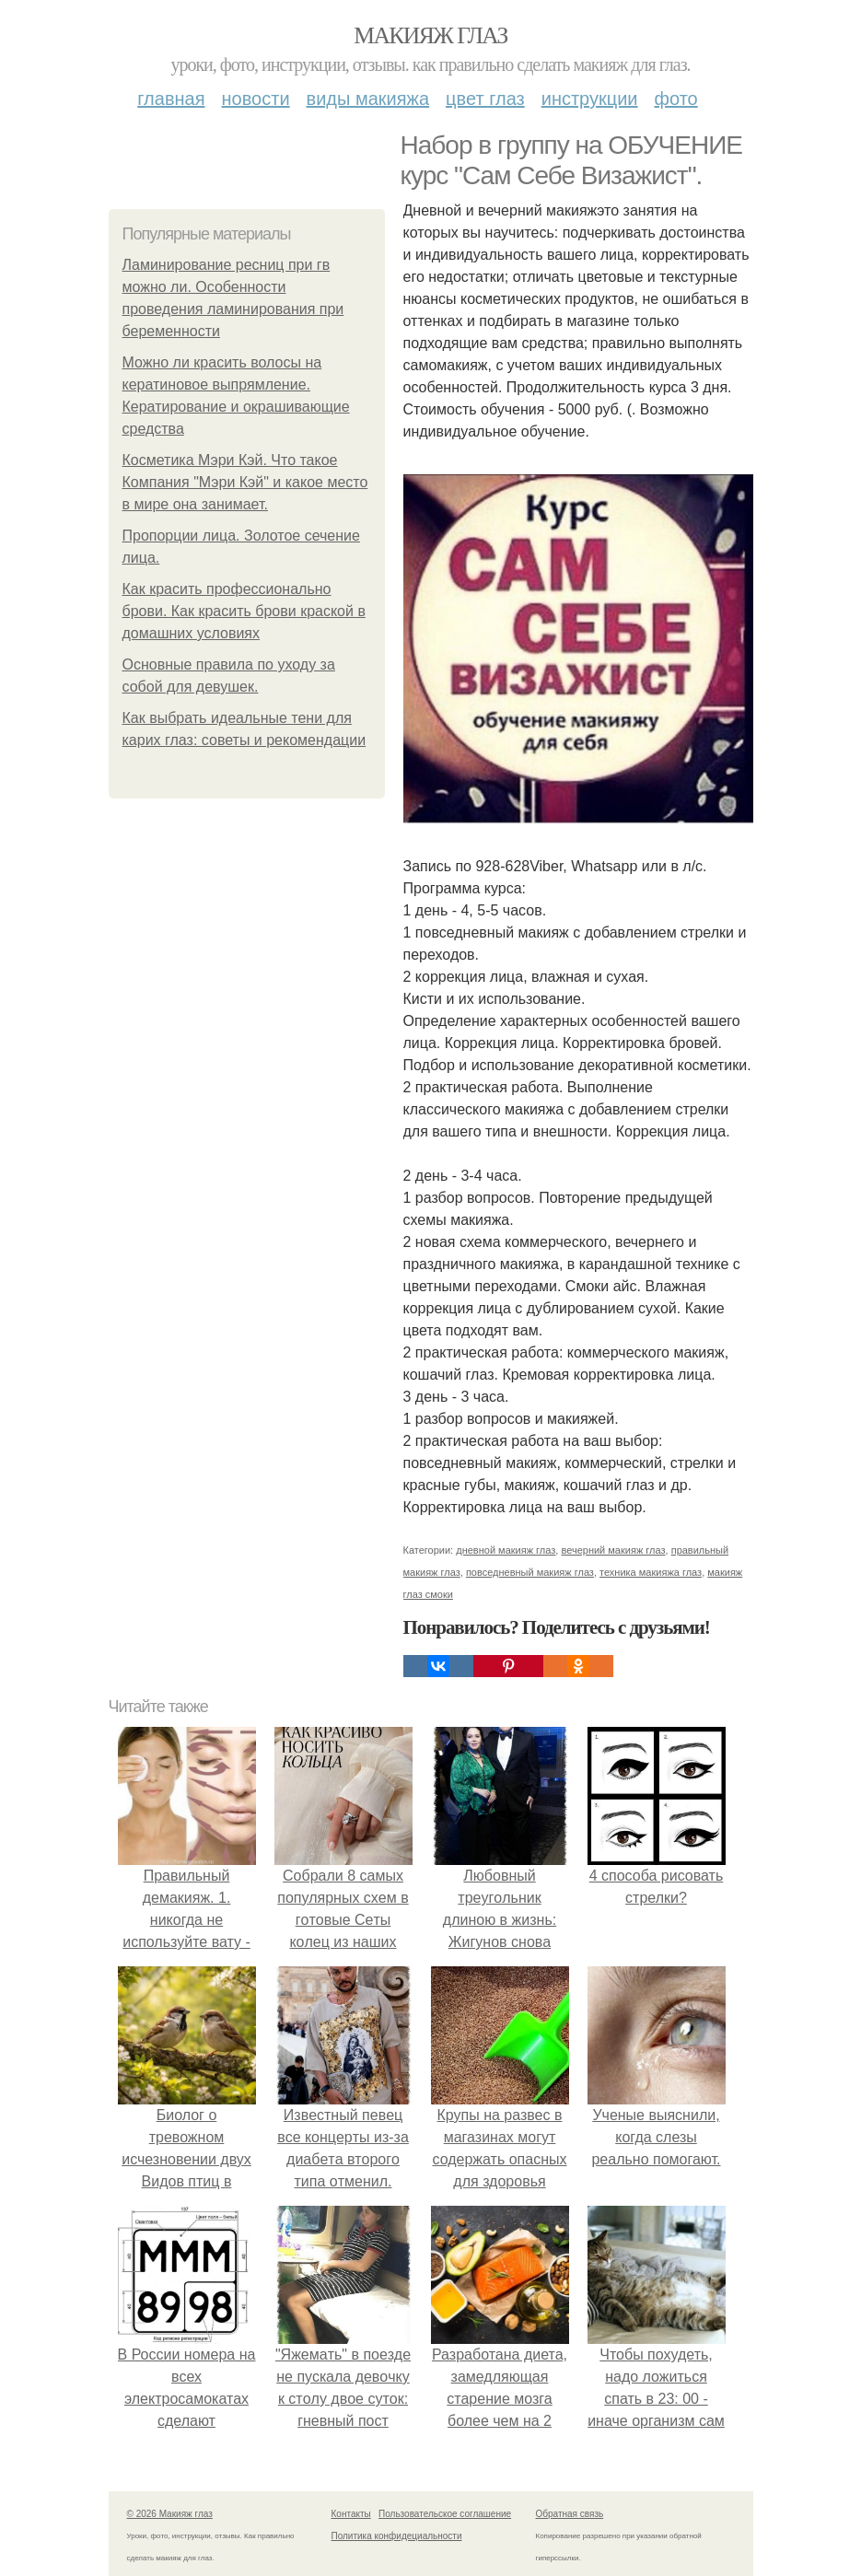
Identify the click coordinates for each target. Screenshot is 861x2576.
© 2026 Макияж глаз (170, 2514)
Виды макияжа (368, 98)
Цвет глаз (485, 98)
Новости (256, 98)
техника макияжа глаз (650, 1572)
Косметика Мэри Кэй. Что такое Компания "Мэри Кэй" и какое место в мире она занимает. (245, 482)
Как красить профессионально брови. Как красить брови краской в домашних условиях (244, 611)
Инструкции (589, 98)
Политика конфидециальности (397, 2536)
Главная (170, 98)
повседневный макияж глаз (530, 1572)
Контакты (351, 2514)
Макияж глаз (430, 35)
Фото (676, 98)
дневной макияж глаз (505, 1550)
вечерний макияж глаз (613, 1550)
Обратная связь (570, 2514)
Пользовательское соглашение (444, 2514)
